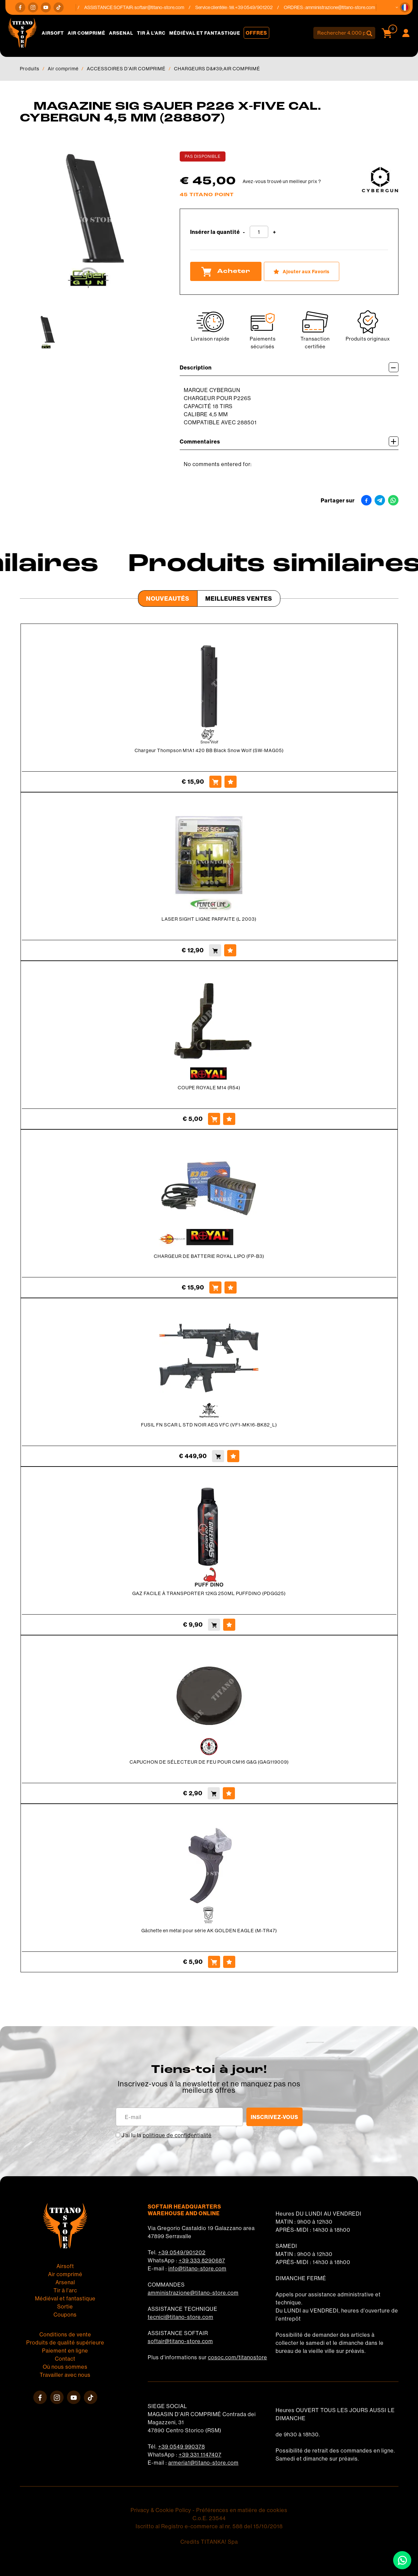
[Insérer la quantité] (259, 232)
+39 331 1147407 (200, 2454)
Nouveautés (167, 598)
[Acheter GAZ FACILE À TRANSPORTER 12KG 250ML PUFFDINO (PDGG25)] (214, 1625)
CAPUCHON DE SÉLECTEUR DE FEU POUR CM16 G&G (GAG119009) (209, 1762)
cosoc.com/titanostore (237, 2357)
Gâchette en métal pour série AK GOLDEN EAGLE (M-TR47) (209, 1931)
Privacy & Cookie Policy (161, 2510)
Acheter (225, 272)
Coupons (65, 2314)
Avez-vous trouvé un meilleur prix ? (282, 181)
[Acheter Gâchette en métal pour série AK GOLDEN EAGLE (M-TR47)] (214, 1962)
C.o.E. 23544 (209, 2518)
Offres (256, 33)
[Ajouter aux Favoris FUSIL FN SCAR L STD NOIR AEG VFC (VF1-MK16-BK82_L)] (233, 1456)
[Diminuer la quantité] (244, 232)
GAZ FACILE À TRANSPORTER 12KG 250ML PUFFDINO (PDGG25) (209, 1593)
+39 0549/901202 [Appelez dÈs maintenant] (258, 7)
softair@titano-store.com (164, 7)
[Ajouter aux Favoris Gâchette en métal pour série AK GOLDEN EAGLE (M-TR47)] (229, 1962)
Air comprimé (86, 33)
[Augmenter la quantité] (274, 232)
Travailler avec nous (65, 2374)
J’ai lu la (166, 2135)
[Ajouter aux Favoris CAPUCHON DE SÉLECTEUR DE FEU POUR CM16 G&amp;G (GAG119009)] (229, 1793)
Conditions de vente (65, 2334)
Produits (29, 69)
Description (289, 367)
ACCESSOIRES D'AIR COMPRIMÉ (126, 69)
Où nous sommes (65, 2366)
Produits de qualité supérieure (65, 2342)
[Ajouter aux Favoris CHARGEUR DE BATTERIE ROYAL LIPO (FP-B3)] (230, 1287)
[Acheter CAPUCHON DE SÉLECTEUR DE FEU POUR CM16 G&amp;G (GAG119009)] (214, 1793)
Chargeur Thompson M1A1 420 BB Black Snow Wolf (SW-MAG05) (209, 750)
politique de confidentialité (177, 2135)
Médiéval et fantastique (204, 33)
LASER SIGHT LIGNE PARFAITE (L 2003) (209, 919)
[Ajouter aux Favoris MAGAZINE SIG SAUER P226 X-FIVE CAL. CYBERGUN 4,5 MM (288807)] (301, 271)
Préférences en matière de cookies (241, 2510)
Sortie (65, 2306)
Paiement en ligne (65, 2350)
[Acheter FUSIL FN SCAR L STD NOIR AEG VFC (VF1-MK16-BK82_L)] (218, 1456)
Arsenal (121, 33)
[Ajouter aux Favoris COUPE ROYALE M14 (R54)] (229, 1119)
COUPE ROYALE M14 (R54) (209, 1088)
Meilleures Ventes (238, 598)
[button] (405, 7)
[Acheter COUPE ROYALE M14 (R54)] (214, 1119)
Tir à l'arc (151, 33)
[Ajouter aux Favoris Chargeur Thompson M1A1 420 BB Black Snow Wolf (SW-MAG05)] (230, 782)
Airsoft (53, 33)
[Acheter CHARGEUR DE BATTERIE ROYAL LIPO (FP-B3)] (215, 1287)
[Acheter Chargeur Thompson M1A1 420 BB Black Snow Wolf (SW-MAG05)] (215, 782)
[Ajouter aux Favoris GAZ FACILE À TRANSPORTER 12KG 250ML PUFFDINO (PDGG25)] (229, 1625)
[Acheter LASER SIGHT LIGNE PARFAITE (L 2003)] (215, 950)
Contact (65, 2358)
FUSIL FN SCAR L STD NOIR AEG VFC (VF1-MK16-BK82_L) (209, 1425)
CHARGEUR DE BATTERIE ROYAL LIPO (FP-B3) (209, 1256)
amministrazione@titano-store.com (345, 7)
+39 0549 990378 (181, 2446)
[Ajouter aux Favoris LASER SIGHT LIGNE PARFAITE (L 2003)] (230, 950)
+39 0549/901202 (182, 2252)
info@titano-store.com (197, 2268)
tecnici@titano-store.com (180, 2317)
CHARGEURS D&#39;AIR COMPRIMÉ (217, 69)
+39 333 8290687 (202, 2260)
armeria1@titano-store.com (203, 2462)
